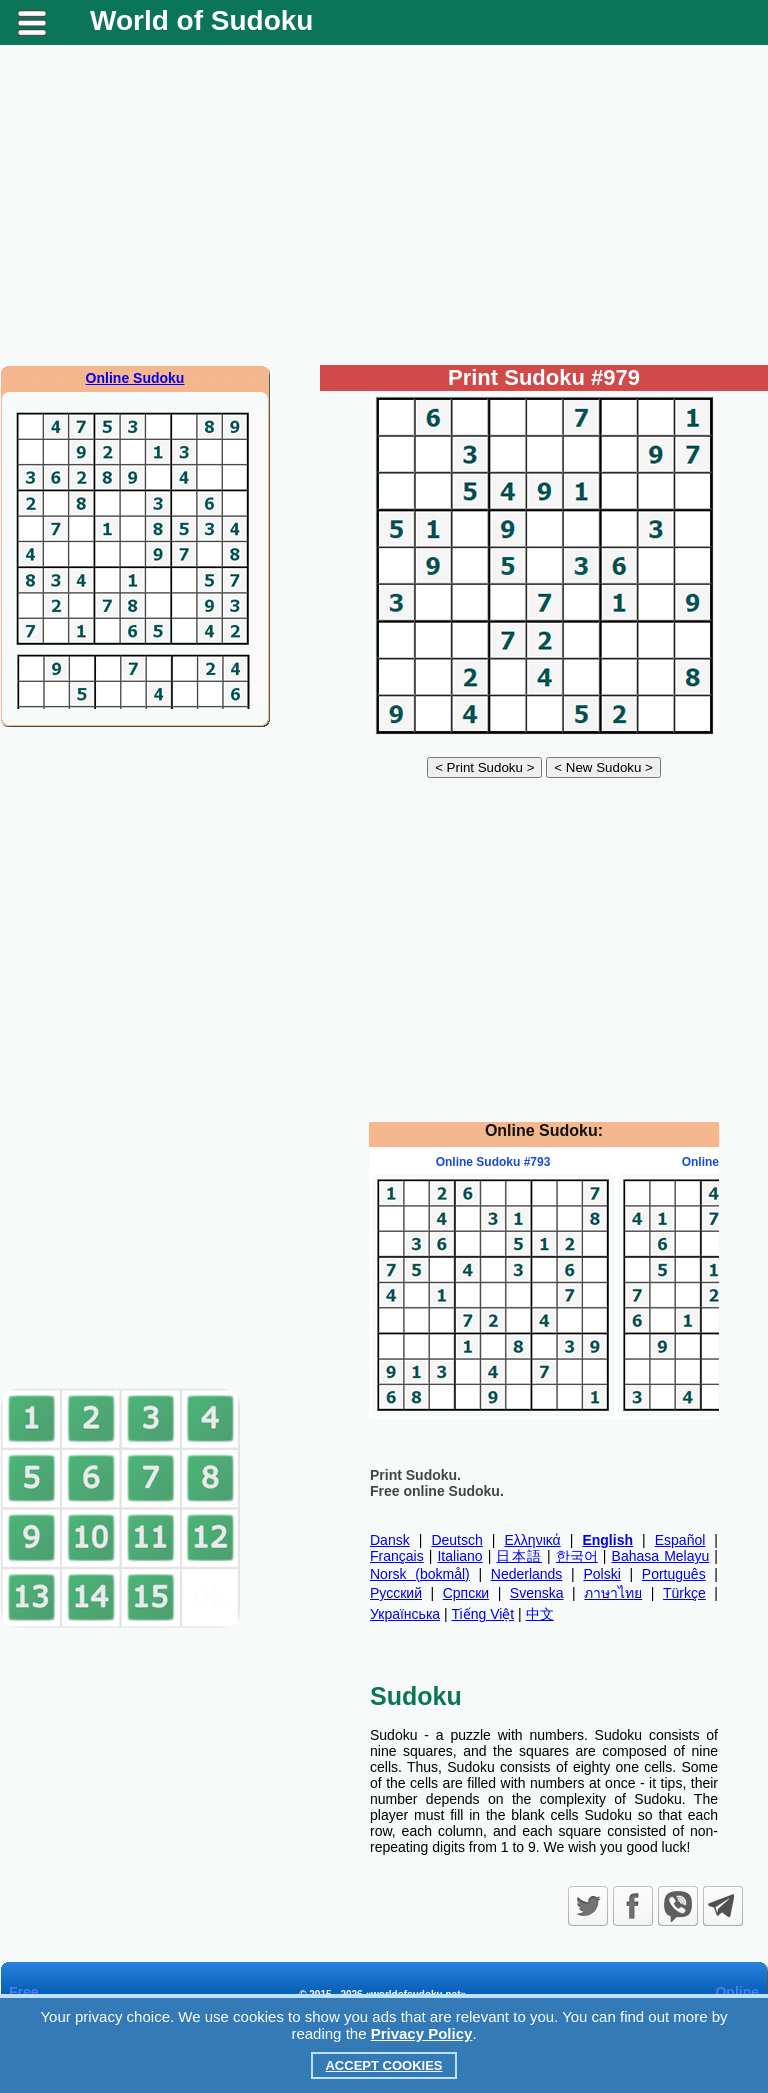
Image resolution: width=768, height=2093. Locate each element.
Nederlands (527, 1574)
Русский (396, 1593)
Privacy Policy (422, 2033)
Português (674, 1574)
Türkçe (684, 1593)
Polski (601, 1574)
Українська (405, 1614)
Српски (466, 1593)
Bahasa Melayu (661, 1556)
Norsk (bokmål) (420, 1574)
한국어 (577, 1556)
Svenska (537, 1593)
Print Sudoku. (415, 1475)
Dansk (390, 1540)
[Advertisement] (384, 205)
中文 (540, 1614)
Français (397, 1556)
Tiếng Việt (483, 1614)
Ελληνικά (533, 1540)
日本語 (519, 1556)
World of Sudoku (201, 20)
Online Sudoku (135, 378)
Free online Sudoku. (437, 1491)
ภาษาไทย (613, 1593)
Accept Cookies (383, 2065)
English (607, 1540)
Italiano (459, 1556)
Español (680, 1540)
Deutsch (456, 1540)
